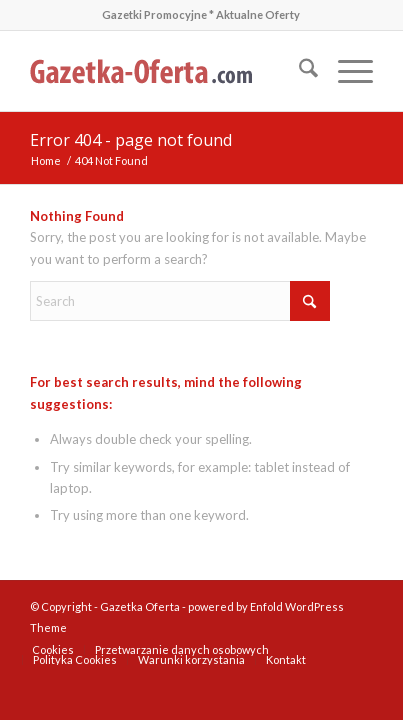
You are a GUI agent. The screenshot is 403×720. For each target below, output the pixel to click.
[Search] (298, 71)
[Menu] (345, 71)
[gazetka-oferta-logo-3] (167, 71)
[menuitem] (298, 71)
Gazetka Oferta (140, 606)
